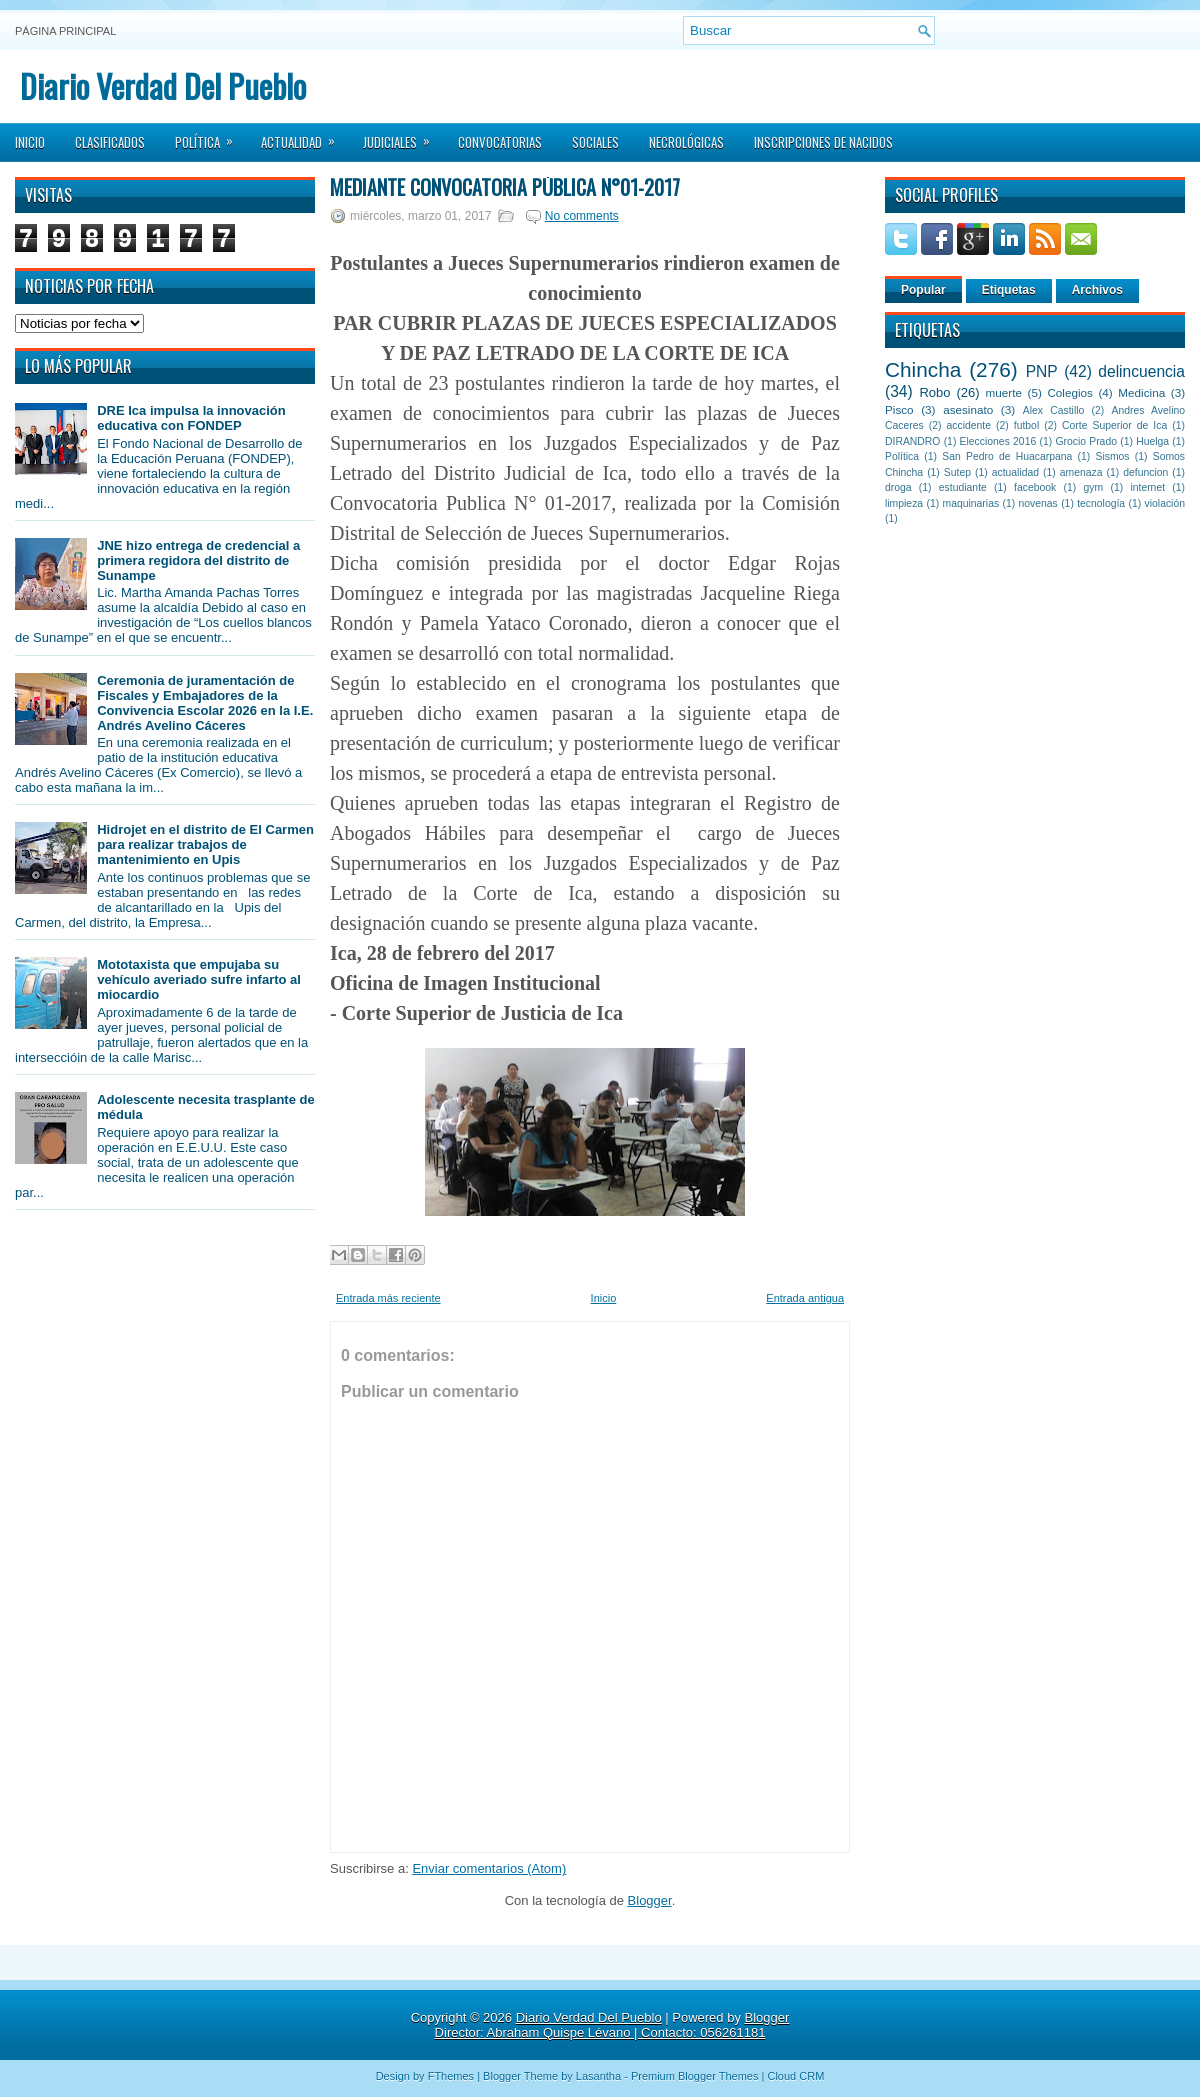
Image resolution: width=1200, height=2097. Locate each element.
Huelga (1152, 441)
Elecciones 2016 (998, 441)
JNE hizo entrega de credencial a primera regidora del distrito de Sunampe (198, 560)
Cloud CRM (795, 2076)
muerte (1004, 392)
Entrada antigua (805, 1298)
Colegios (1069, 392)
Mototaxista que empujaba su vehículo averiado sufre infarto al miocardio (199, 979)
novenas (1038, 503)
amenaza (1081, 472)
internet (1147, 487)
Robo (934, 392)
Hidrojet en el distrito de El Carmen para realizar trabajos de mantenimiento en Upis (205, 844)
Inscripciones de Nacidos (823, 142)
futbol (1026, 425)
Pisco (899, 409)
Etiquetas (1009, 290)
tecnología (1101, 503)
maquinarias (971, 503)
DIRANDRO (912, 441)
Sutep (957, 472)
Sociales (595, 142)
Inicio (30, 142)
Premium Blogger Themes (695, 2076)
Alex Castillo (1054, 410)
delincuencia (1141, 371)
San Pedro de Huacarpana (1007, 456)
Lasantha (598, 2076)
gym (1094, 487)
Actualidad (304, 136)
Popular (923, 290)
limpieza (904, 503)
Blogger (650, 1900)
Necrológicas (686, 142)
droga (898, 487)
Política (210, 136)
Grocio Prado (1086, 441)
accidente (969, 425)
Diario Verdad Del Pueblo (163, 85)
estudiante (963, 487)
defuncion (1145, 472)
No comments (582, 216)
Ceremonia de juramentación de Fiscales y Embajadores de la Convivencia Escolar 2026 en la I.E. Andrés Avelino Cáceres (205, 703)
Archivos (1097, 290)
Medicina (1141, 392)
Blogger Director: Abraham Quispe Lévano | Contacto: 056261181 (612, 2025)
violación (1165, 503)
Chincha (923, 369)
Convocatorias (500, 142)
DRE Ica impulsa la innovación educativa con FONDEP (191, 418)
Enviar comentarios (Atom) (489, 1868)
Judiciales (403, 136)
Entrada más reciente (388, 1298)
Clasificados (110, 142)
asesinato (968, 409)
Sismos (1112, 456)
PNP (1042, 371)
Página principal (65, 31)
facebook (1035, 487)
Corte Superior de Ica (1114, 425)
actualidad (1015, 472)
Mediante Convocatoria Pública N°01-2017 (505, 187)
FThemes (451, 2076)
